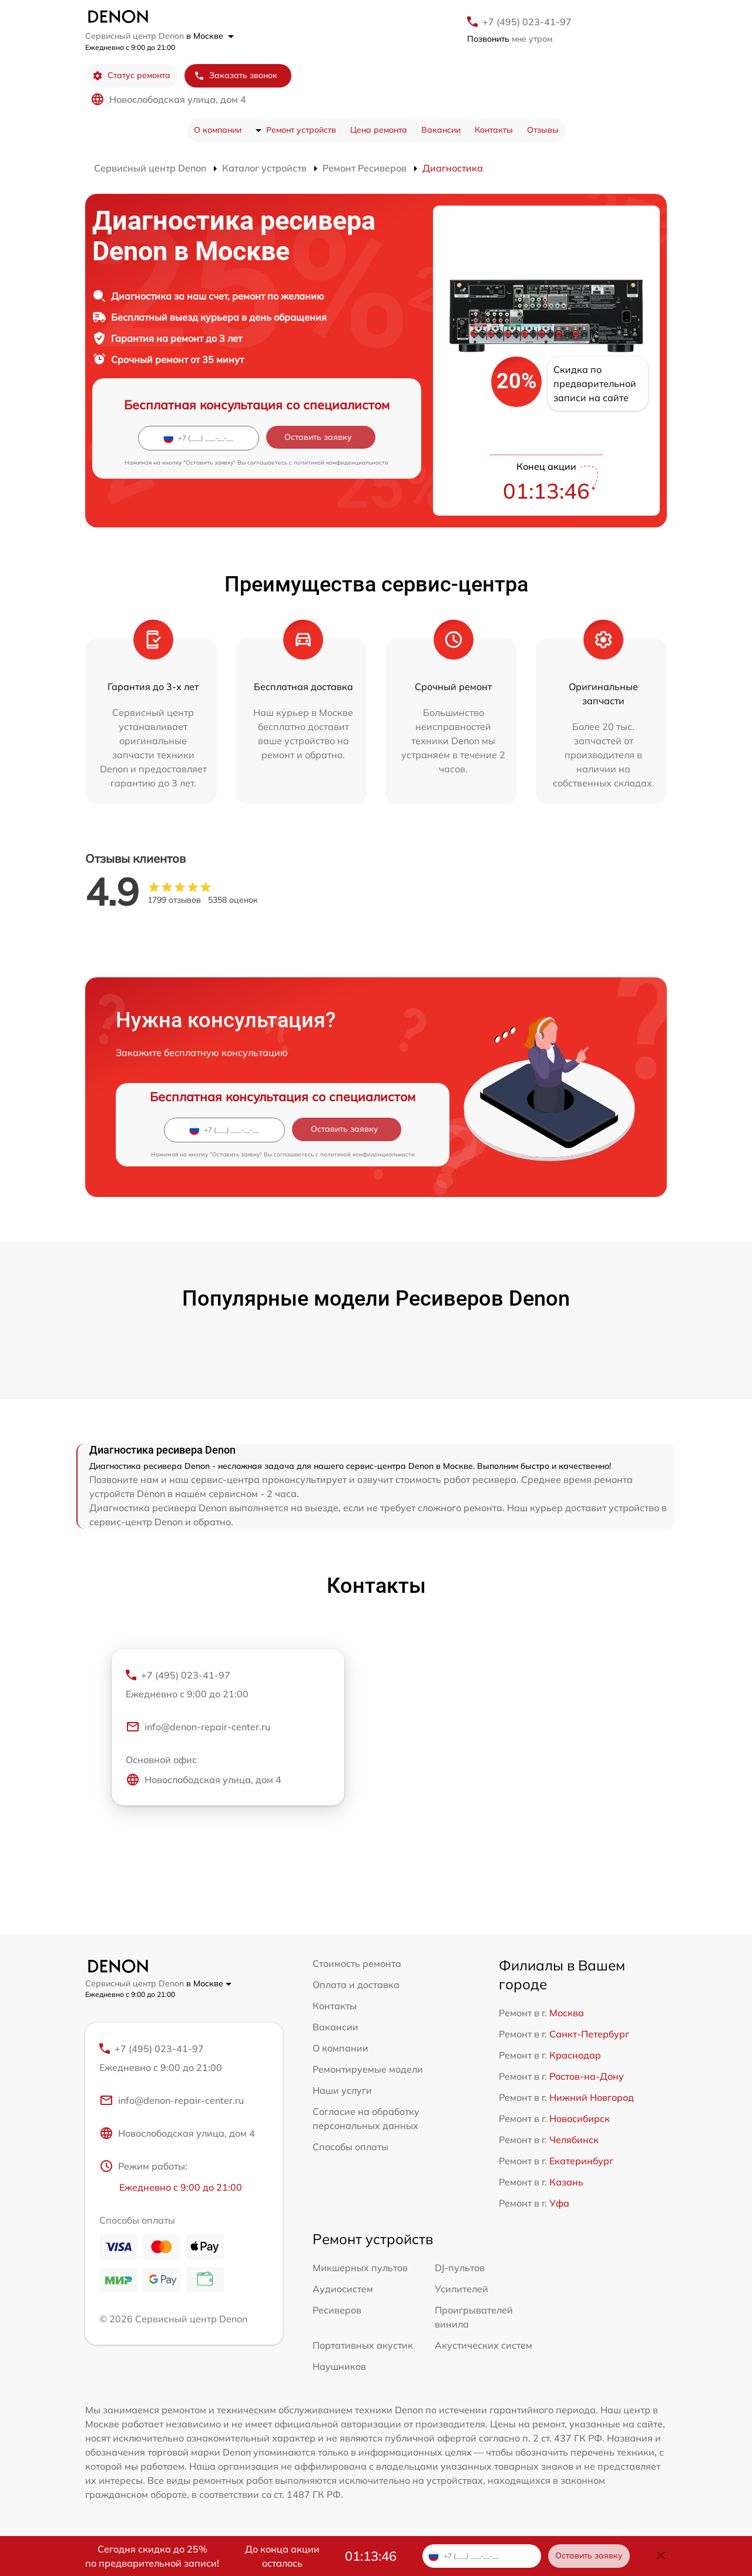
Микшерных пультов (360, 2268)
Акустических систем (483, 2345)
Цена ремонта (378, 130)
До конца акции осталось (282, 2556)
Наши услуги (342, 2090)
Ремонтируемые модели (368, 2069)
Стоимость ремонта (357, 1963)
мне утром (509, 38)
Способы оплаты (350, 2147)
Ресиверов (337, 2310)
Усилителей (461, 2289)
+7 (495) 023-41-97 (527, 22)
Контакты (494, 130)
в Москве (210, 36)
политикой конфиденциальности (341, 462)
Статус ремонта (131, 75)
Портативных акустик (363, 2345)
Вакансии (441, 130)
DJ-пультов (460, 2268)
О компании (217, 130)
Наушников (339, 2366)
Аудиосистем (343, 2289)
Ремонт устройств (301, 130)
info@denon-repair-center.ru (198, 1727)
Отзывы (543, 130)
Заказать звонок (235, 75)
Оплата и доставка (356, 1984)
